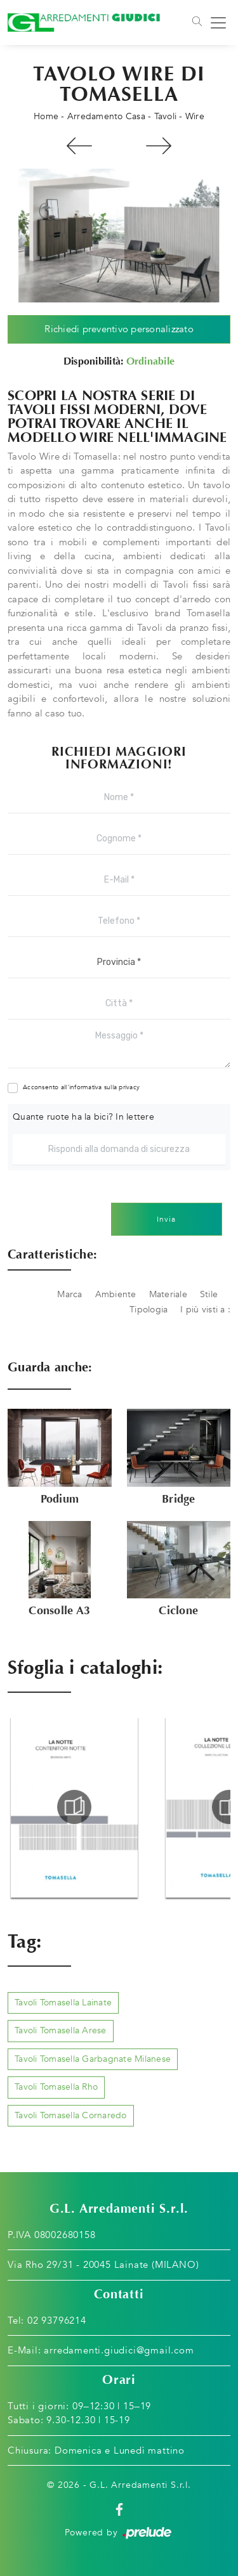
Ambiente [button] (115, 1294)
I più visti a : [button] (205, 1310)
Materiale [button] (168, 1294)
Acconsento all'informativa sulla (81, 1087)
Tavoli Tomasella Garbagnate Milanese (93, 2059)
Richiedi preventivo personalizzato (119, 329)
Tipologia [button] (148, 1310)
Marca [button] (69, 1294)
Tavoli (165, 116)
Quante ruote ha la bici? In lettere (83, 1117)
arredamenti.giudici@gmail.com (119, 2350)
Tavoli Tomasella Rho (56, 2087)
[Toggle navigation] (196, 23)
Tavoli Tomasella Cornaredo (71, 2115)
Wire (194, 116)
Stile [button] (209, 1294)
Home (46, 116)
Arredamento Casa (106, 116)
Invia (166, 1219)
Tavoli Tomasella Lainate (63, 2003)
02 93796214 (56, 2320)
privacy (129, 1087)
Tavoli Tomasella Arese (61, 2030)
